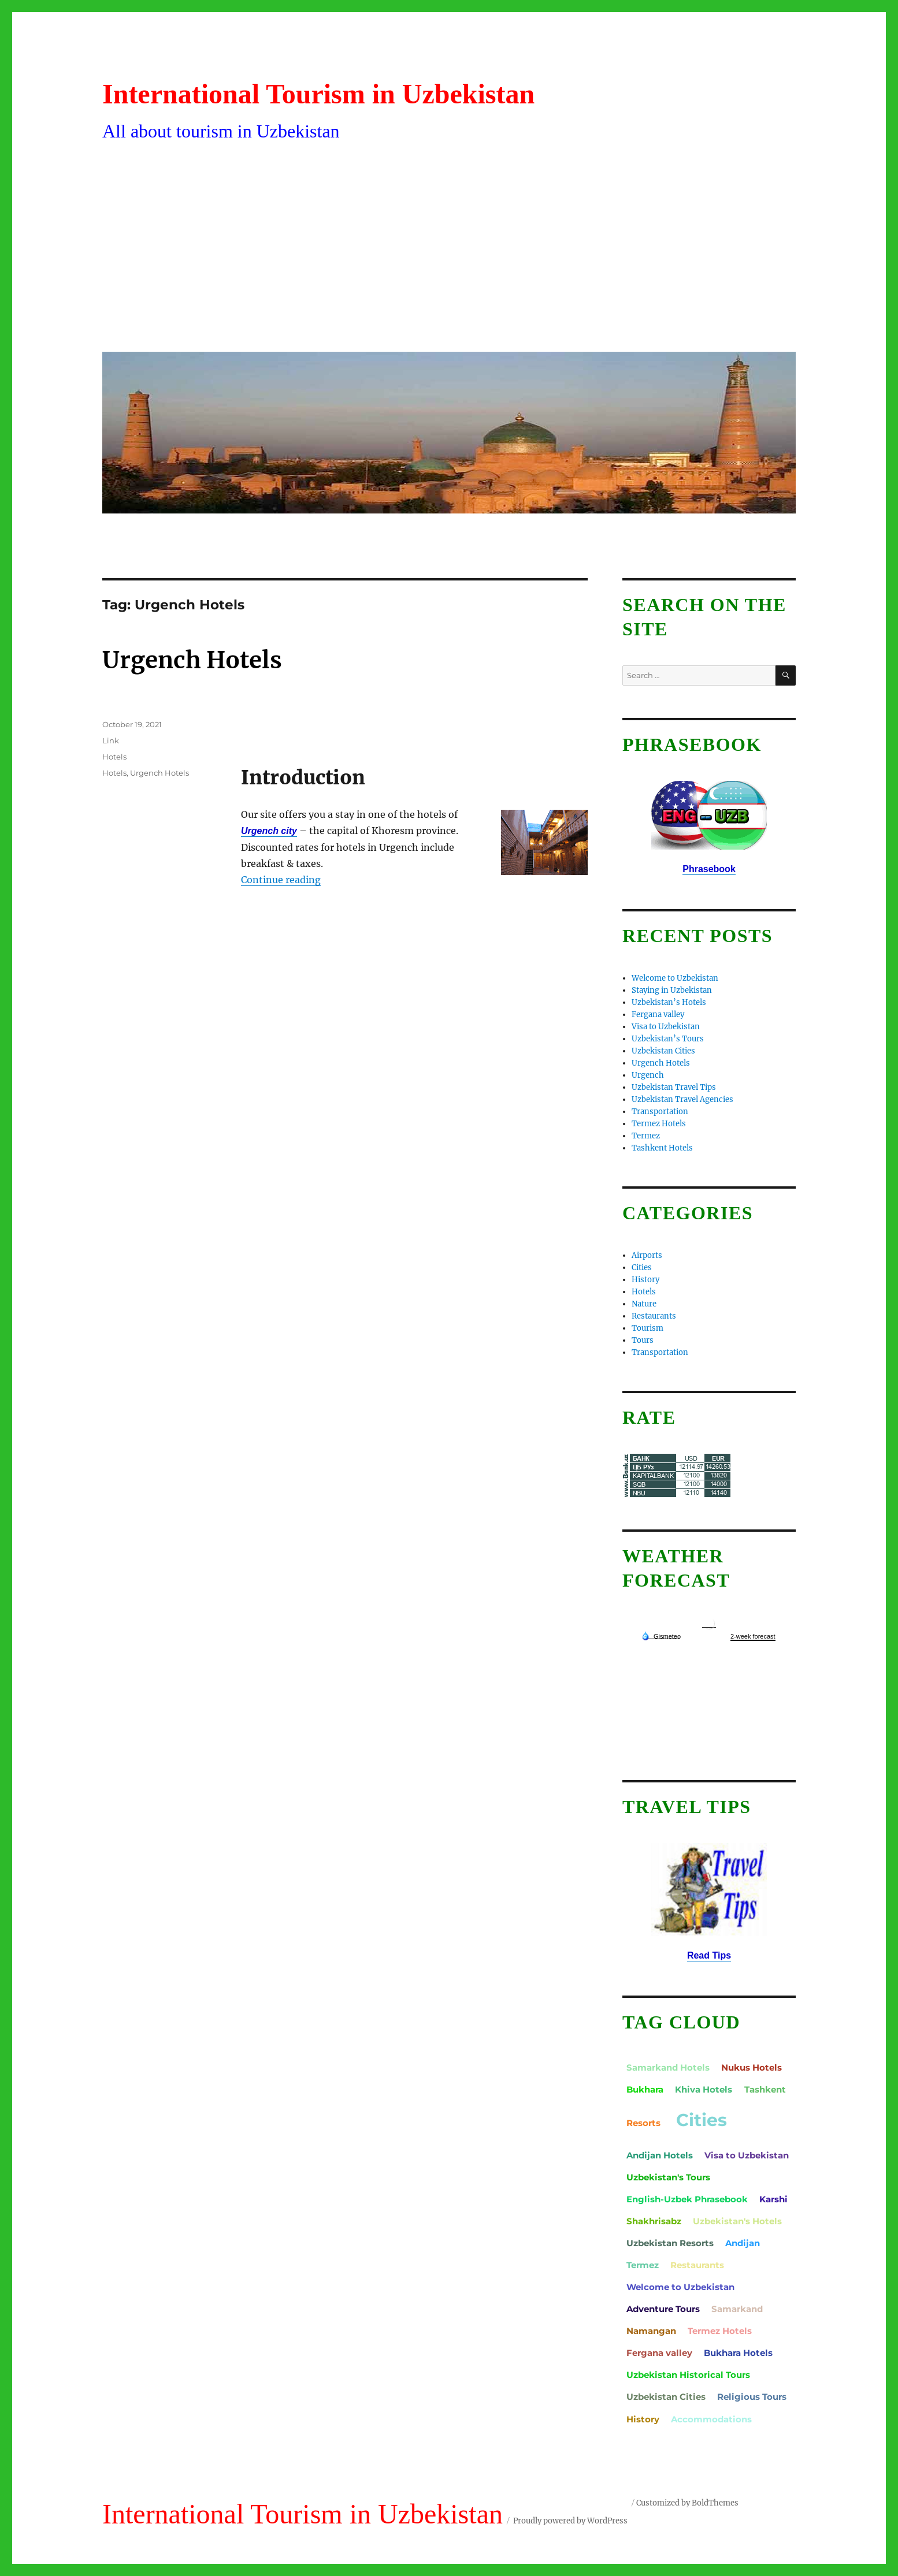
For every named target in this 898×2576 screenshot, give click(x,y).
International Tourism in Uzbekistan (318, 94)
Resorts (643, 2122)
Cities (642, 1267)
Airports (647, 1255)
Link (110, 740)
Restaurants (654, 1316)
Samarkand (737, 2308)
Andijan (742, 2243)
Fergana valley (658, 1014)
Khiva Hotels (703, 2089)
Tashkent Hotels (662, 1148)
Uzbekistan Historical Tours (688, 2374)
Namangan (651, 2330)
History (645, 1280)
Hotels (114, 756)
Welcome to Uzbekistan (675, 978)
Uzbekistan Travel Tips (674, 1087)
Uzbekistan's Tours (668, 2177)
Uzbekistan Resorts (670, 2243)
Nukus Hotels (751, 2067)
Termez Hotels (659, 1124)
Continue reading (281, 879)
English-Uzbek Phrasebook (687, 2199)
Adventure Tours (663, 2308)
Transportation (660, 1111)
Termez (646, 1136)
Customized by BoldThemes (687, 2503)
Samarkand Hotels (668, 2067)
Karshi (773, 2199)
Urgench (648, 1075)
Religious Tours (751, 2396)
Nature (644, 1304)
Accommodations (711, 2419)
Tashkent (765, 2089)
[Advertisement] (451, 256)
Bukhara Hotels (738, 2352)
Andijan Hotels (659, 2155)
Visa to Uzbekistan (666, 1027)
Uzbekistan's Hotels (737, 2221)
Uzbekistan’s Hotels (669, 1002)
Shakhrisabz (653, 2221)
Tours (643, 1340)
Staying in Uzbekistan (672, 990)
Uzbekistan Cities (663, 1051)
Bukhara (644, 2089)
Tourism (647, 1328)
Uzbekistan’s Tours (668, 1039)
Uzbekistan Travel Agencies (682, 1099)
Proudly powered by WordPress (570, 2521)
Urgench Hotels (192, 660)
